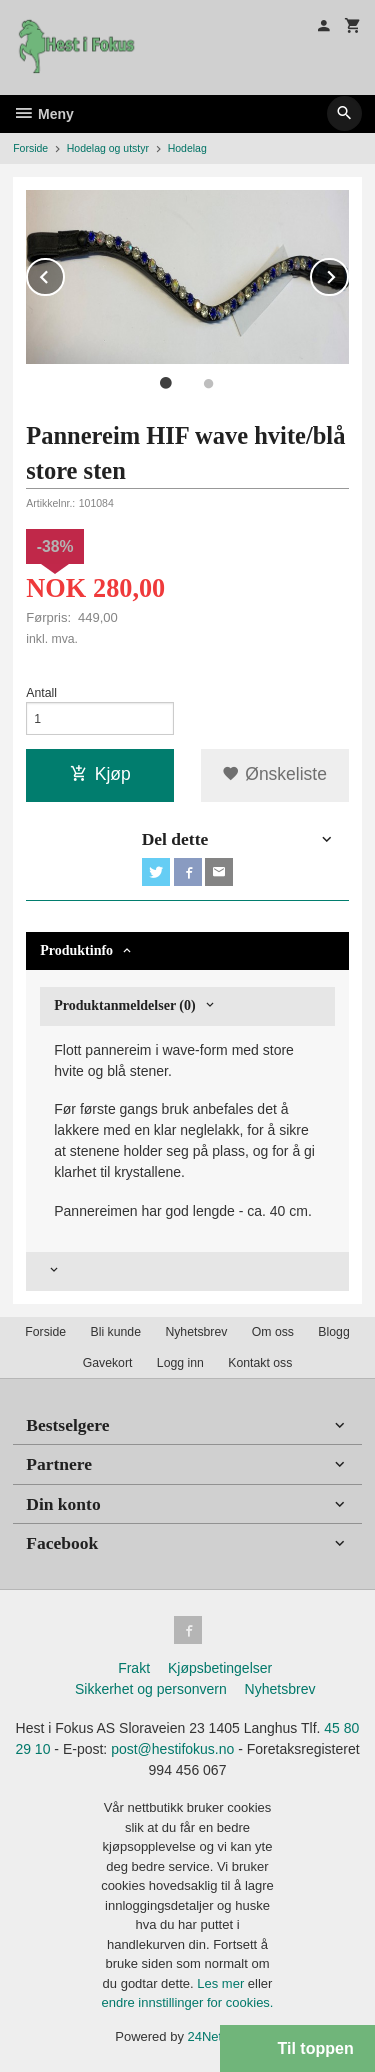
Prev (64, 273)
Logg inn (180, 1363)
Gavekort (108, 1363)
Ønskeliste (274, 774)
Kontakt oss (260, 1363)
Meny (43, 114)
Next (348, 273)
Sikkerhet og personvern (151, 1689)
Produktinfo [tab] (76, 950)
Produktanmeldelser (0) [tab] (124, 1005)
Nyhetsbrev (196, 1332)
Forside (30, 148)
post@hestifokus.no (172, 1749)
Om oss (273, 1332)
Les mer (222, 1983)
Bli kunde (116, 1332)
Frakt (134, 1668)
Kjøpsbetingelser (220, 1668)
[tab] (187, 1271)
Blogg (333, 1332)
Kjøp (100, 774)
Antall (41, 693)
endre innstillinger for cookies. (188, 2002)
